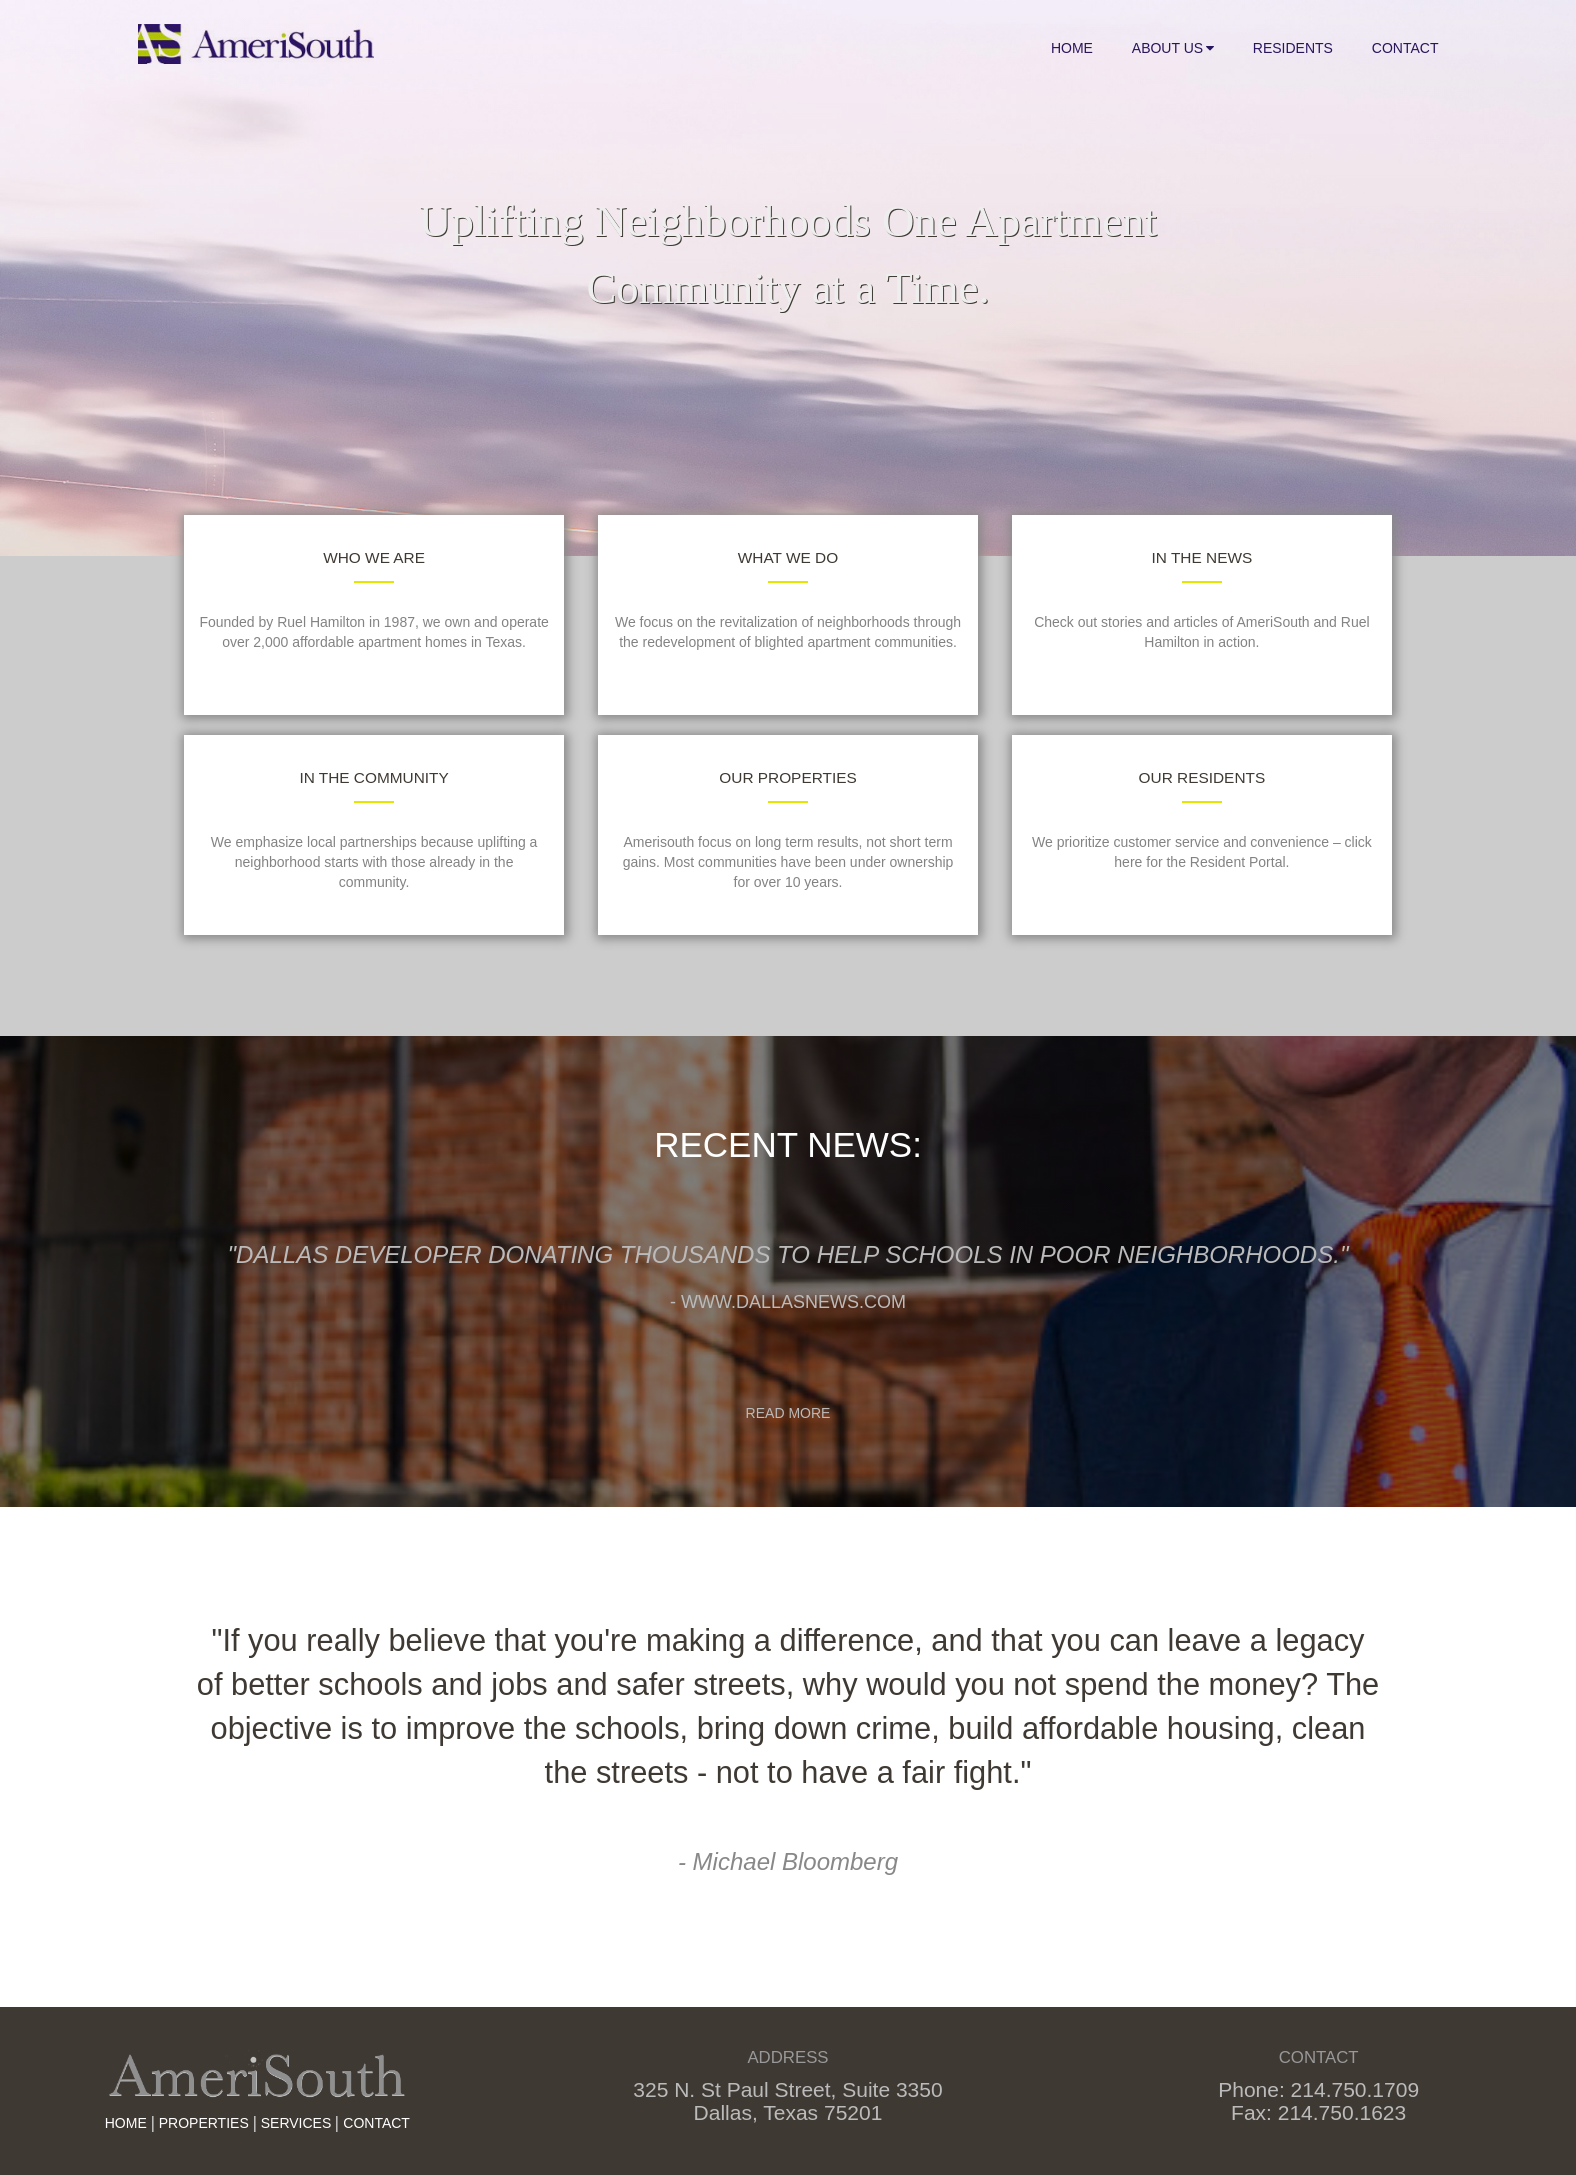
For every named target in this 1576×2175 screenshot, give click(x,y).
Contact (1405, 48)
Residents (1293, 48)
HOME (126, 2123)
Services (296, 2123)
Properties (204, 2123)
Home (1072, 48)
